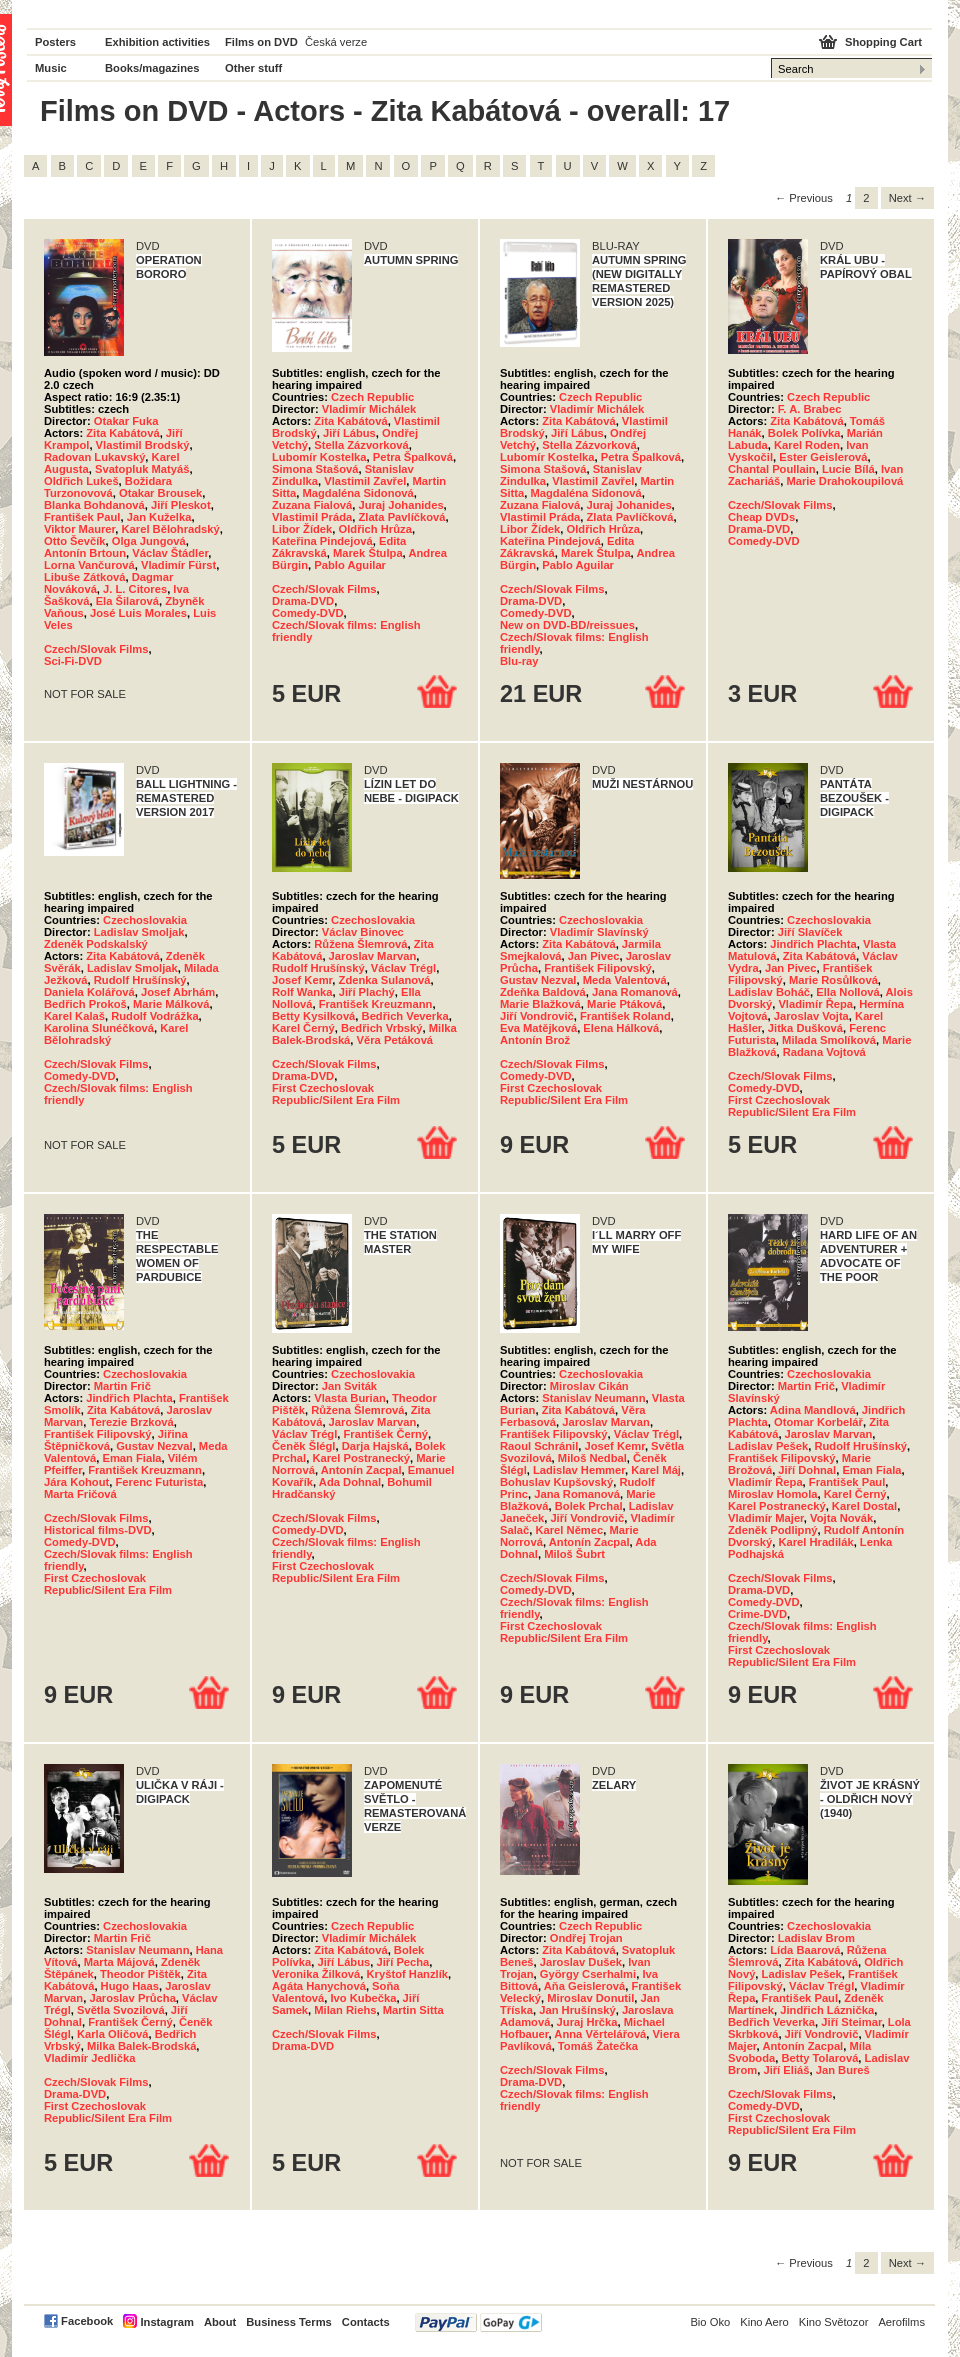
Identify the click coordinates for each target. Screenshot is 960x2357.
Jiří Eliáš (786, 2070)
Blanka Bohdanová (94, 505)
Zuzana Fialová (312, 505)
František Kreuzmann (376, 1004)
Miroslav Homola (773, 1494)
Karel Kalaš (74, 1016)
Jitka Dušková (805, 1028)
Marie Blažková (540, 1004)
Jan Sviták (349, 1386)
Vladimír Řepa (815, 1004)
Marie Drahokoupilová (844, 481)
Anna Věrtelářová (600, 2034)
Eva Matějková (538, 1028)
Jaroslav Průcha (132, 1998)
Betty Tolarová (819, 2058)
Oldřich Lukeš (81, 481)
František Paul (82, 517)
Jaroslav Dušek (581, 1962)
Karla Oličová (113, 2034)
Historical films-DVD (98, 1530)
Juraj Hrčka (587, 2022)
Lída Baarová (805, 1950)
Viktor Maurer (79, 529)
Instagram (166, 2322)
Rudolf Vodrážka (154, 1016)
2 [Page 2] (866, 198)
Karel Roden (807, 445)
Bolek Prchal (589, 1506)
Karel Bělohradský (171, 529)
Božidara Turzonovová (108, 487)
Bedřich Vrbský (381, 1028)
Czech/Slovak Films (96, 649)
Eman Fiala (131, 1458)
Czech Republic (372, 397)
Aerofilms (901, 2322)
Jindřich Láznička (827, 2010)
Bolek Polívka (804, 433)
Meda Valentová (625, 980)
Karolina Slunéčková (99, 1028)
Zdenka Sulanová (385, 980)
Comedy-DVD (307, 613)
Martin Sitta (413, 2010)
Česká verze (336, 42)
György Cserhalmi (588, 1974)
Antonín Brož (535, 1040)
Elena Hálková (621, 1028)
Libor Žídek (302, 529)
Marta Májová (119, 1962)
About (220, 2322)
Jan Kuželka (159, 517)
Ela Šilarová (127, 601)
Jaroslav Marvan (373, 956)
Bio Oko (710, 2322)
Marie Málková (171, 1004)
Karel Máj (656, 1470)
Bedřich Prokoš (85, 1004)
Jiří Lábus (349, 433)
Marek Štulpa (368, 553)
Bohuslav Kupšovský (556, 1482)
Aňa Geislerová (584, 1986)
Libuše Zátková (84, 577)
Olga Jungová (149, 541)
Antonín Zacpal (361, 1470)
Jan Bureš (843, 2070)
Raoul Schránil (539, 1446)
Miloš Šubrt (574, 1554)
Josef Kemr (302, 980)
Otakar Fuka (126, 421)
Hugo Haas (130, 1986)
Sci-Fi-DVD (73, 661)
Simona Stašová (315, 469)
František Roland (625, 1016)
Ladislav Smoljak (139, 932)
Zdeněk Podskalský (96, 944)
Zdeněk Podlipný (773, 1530)
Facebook (87, 2321)
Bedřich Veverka (405, 1016)
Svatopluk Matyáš (142, 469)
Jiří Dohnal (807, 1470)
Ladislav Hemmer (579, 1470)
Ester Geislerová (823, 457)
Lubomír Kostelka (319, 457)
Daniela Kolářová (89, 992)
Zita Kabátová (122, 433)
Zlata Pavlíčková (401, 517)
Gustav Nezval (538, 980)
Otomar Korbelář (818, 1422)
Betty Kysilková (313, 1016)
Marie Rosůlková (833, 980)
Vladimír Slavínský (599, 932)
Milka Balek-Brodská (141, 2046)
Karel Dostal (864, 1506)
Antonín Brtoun (85, 553)
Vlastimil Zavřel (365, 481)
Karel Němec (569, 1530)
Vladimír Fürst (178, 565)
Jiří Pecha (402, 1962)
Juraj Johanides (400, 505)
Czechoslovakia (145, 920)
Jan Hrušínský (577, 2010)
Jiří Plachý (367, 992)
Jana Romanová (635, 992)
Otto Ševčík (75, 541)
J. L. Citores (135, 589)
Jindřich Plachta (813, 944)
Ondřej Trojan (586, 1938)
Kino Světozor (834, 2322)
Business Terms (289, 2322)
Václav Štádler (170, 553)
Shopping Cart (883, 42)
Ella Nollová (847, 992)
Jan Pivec (594, 956)
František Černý (386, 1434)
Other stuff (253, 68)
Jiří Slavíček (810, 932)
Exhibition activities (157, 42)
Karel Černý (303, 1028)
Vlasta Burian (350, 1398)
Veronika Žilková (316, 1974)
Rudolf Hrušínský (140, 980)
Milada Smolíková (829, 1040)
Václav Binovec (363, 932)
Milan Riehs (345, 2010)
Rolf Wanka (302, 992)
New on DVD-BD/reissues (567, 625)
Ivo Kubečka (363, 1998)
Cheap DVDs (761, 517)
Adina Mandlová (813, 1410)
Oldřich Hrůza (375, 529)
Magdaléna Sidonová (357, 493)
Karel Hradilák (815, 1542)
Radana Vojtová (824, 1052)
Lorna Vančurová (89, 565)
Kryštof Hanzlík (407, 1974)
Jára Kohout (76, 1482)
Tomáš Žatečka (598, 2046)
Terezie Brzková (131, 1422)
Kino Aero (764, 2322)
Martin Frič (122, 1386)
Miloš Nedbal (592, 1458)
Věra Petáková (395, 1040)
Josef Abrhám (178, 992)
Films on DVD (261, 42)
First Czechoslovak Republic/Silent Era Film (336, 1094)
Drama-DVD (303, 601)
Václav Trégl (403, 968)
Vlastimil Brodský (143, 445)
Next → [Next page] (907, 198)
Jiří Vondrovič (537, 1016)
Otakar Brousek (160, 493)
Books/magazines (152, 68)
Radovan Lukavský (94, 457)
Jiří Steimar (851, 2022)
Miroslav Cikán (589, 1386)
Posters (55, 42)
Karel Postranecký (361, 1458)
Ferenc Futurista (160, 1482)
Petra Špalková (413, 457)
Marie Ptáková (624, 1004)
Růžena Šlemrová (360, 944)
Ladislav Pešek (768, 1446)
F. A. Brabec (810, 409)
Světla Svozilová (121, 2010)
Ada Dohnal (350, 1482)
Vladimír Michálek (369, 409)
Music (51, 68)
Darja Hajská (375, 1446)
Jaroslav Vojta (811, 1016)
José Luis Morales (138, 613)
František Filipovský (598, 968)
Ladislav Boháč (769, 992)
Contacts (366, 2322)
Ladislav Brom (816, 1938)
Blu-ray (519, 661)
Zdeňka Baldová (543, 992)
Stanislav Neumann (593, 1398)
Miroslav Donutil (590, 1998)
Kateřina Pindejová (322, 541)
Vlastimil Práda (312, 517)
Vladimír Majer (766, 1518)
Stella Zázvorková (361, 445)
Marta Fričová (80, 1494)
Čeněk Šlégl (303, 1446)
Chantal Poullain (772, 469)
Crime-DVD (757, 1614)
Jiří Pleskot (181, 505)
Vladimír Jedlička (89, 2058)
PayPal (478, 2322)
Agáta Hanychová (319, 1986)
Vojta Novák (841, 1518)
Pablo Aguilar (350, 565)
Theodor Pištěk (140, 1974)
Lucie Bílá (848, 469)
